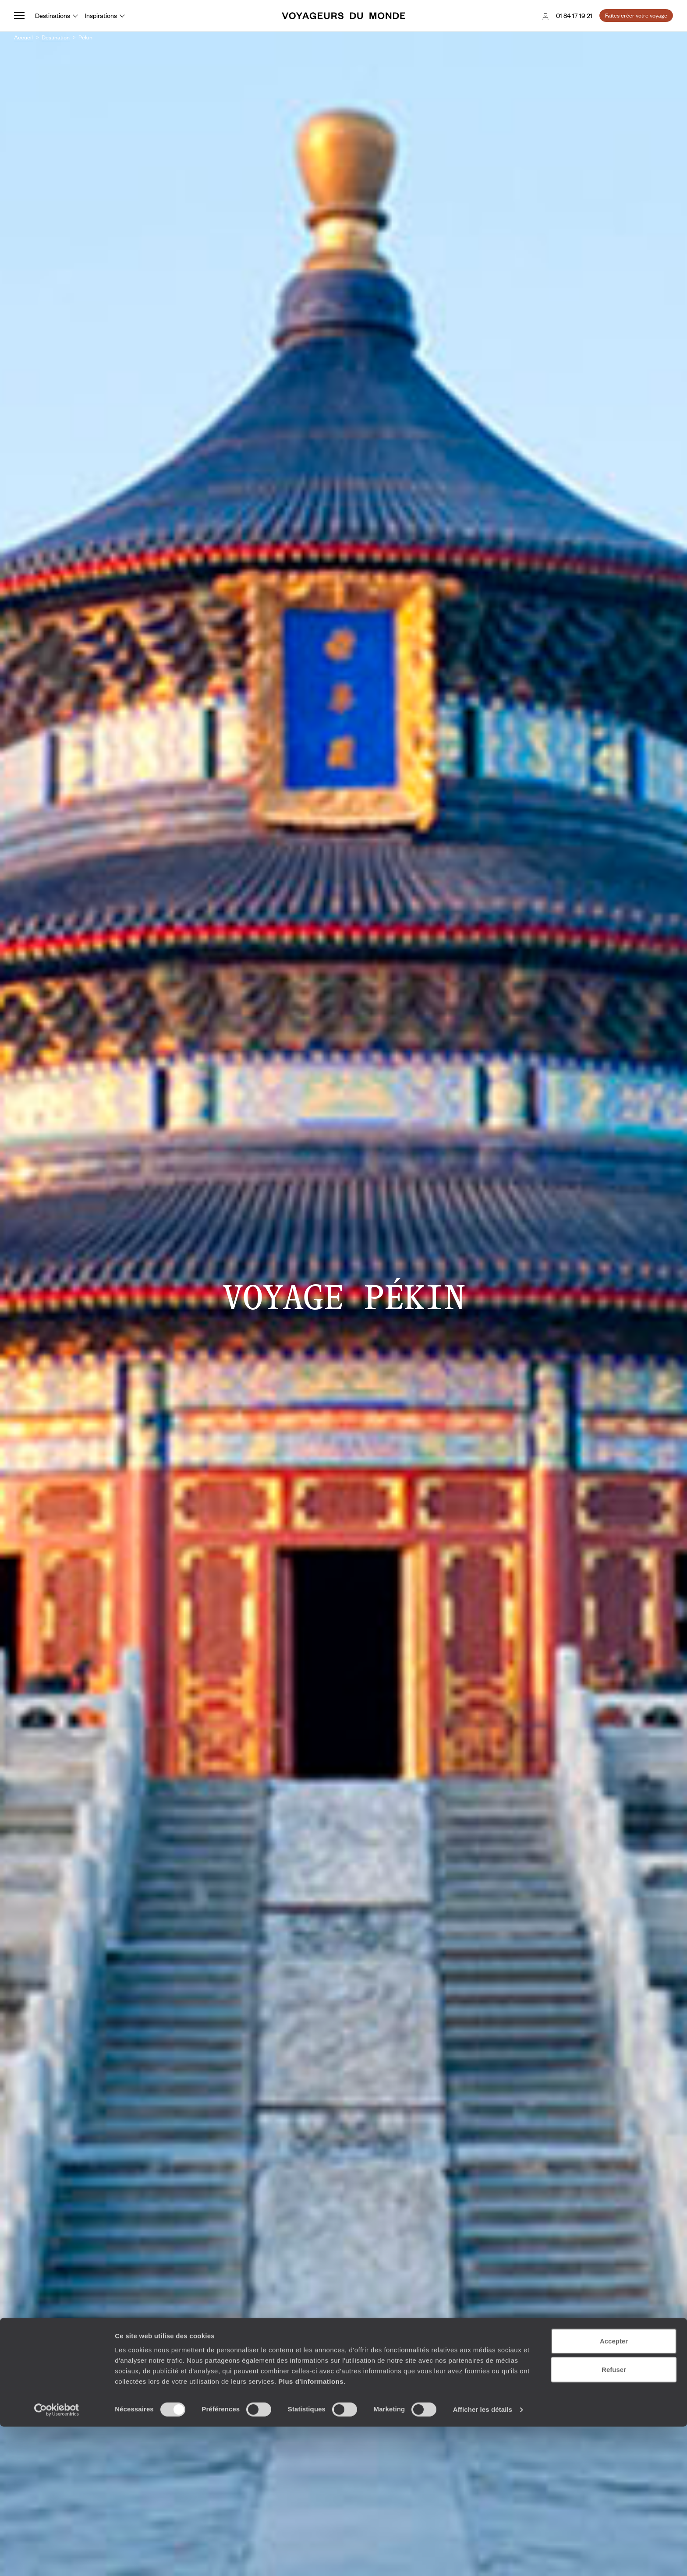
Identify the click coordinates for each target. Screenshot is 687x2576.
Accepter (614, 2490)
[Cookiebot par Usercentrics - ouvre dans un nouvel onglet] (56, 2558)
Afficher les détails (482, 2558)
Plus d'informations (311, 2530)
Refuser (614, 2519)
